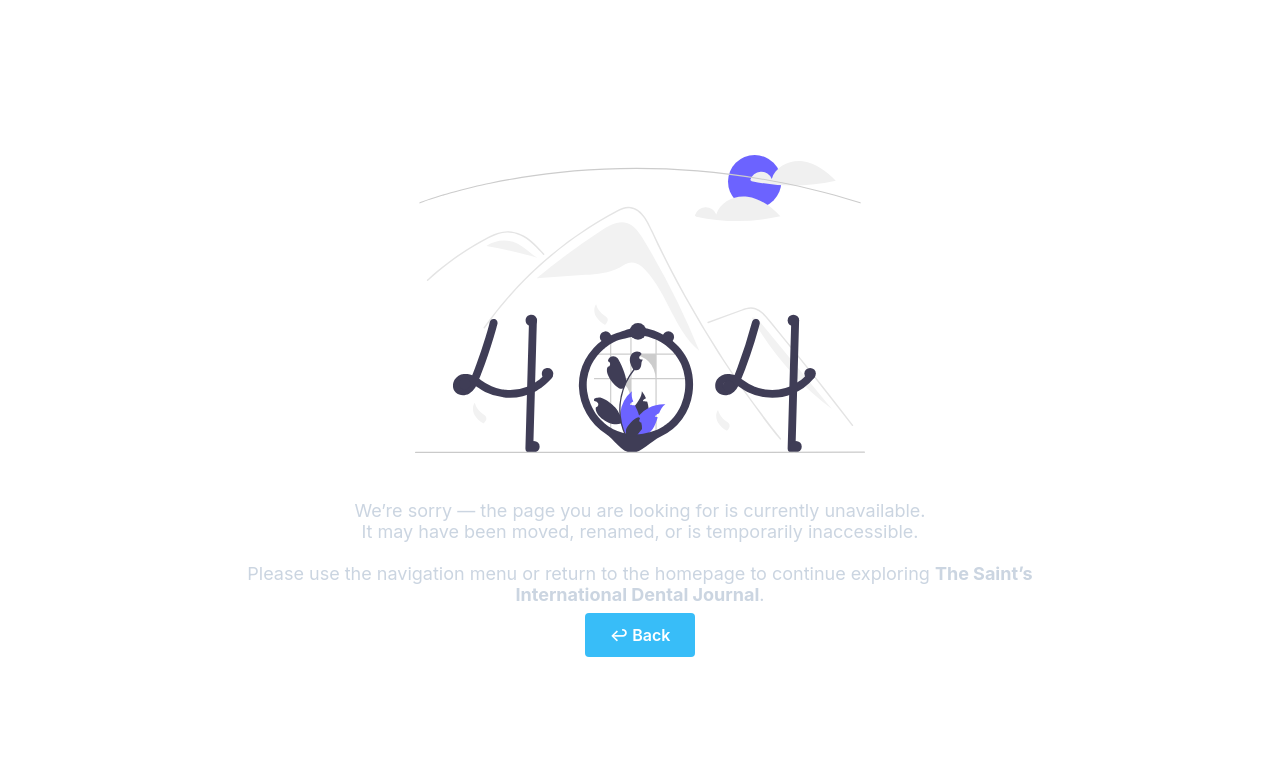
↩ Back (640, 635)
